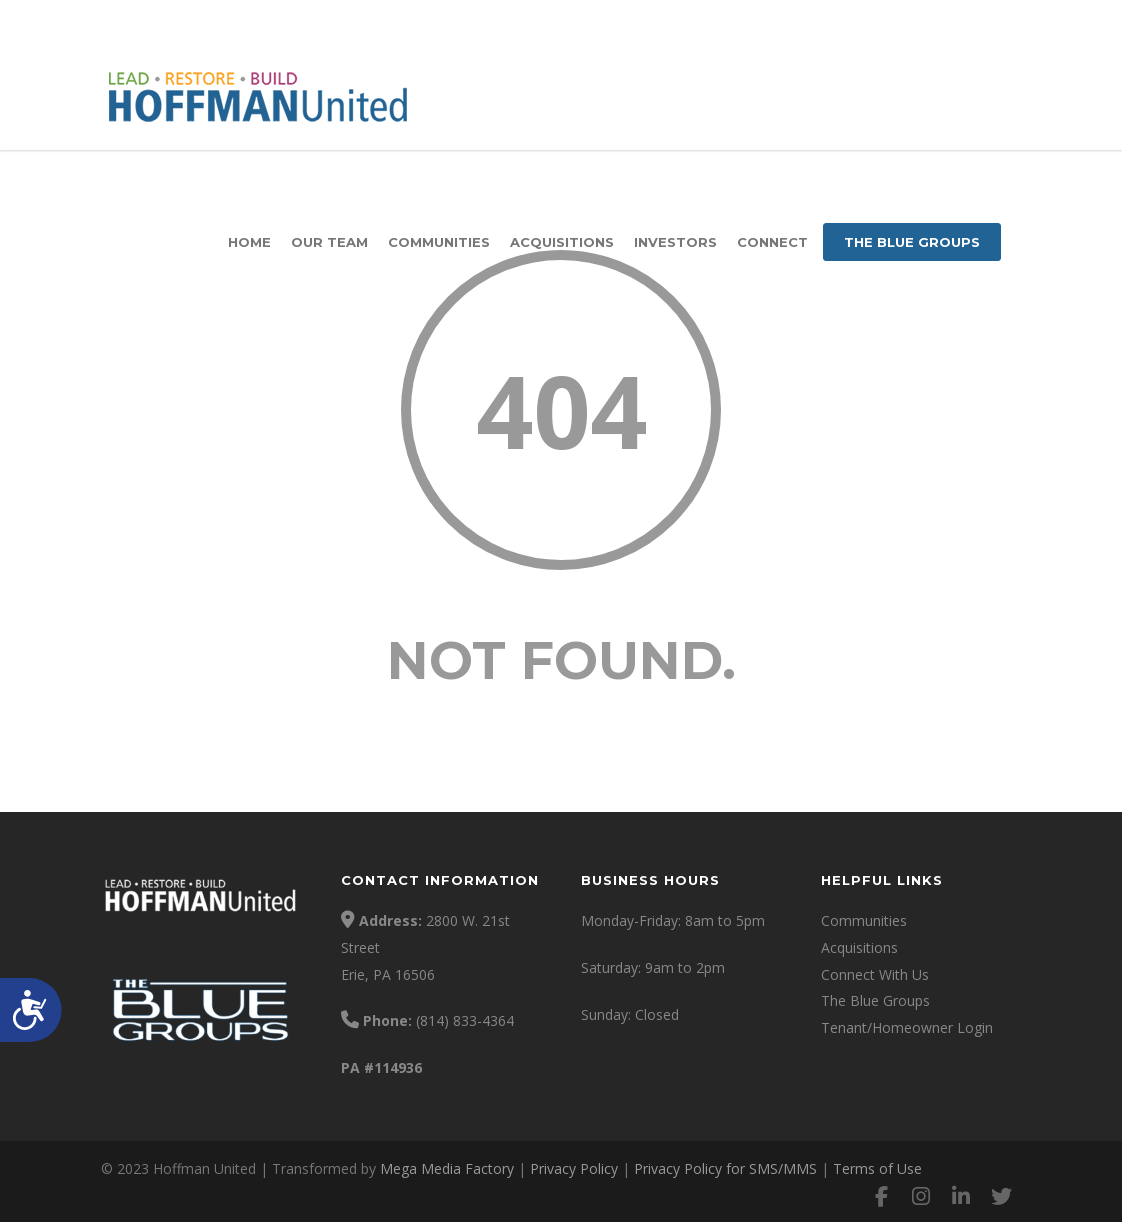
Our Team (329, 242)
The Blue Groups (912, 242)
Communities (439, 242)
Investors (675, 242)
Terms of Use (877, 1168)
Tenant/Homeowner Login (907, 1027)
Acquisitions (562, 242)
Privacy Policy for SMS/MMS (725, 1168)
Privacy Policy (574, 1168)
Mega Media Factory (447, 1168)
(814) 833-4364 (465, 1020)
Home (249, 242)
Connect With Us (875, 974)
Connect (772, 242)
